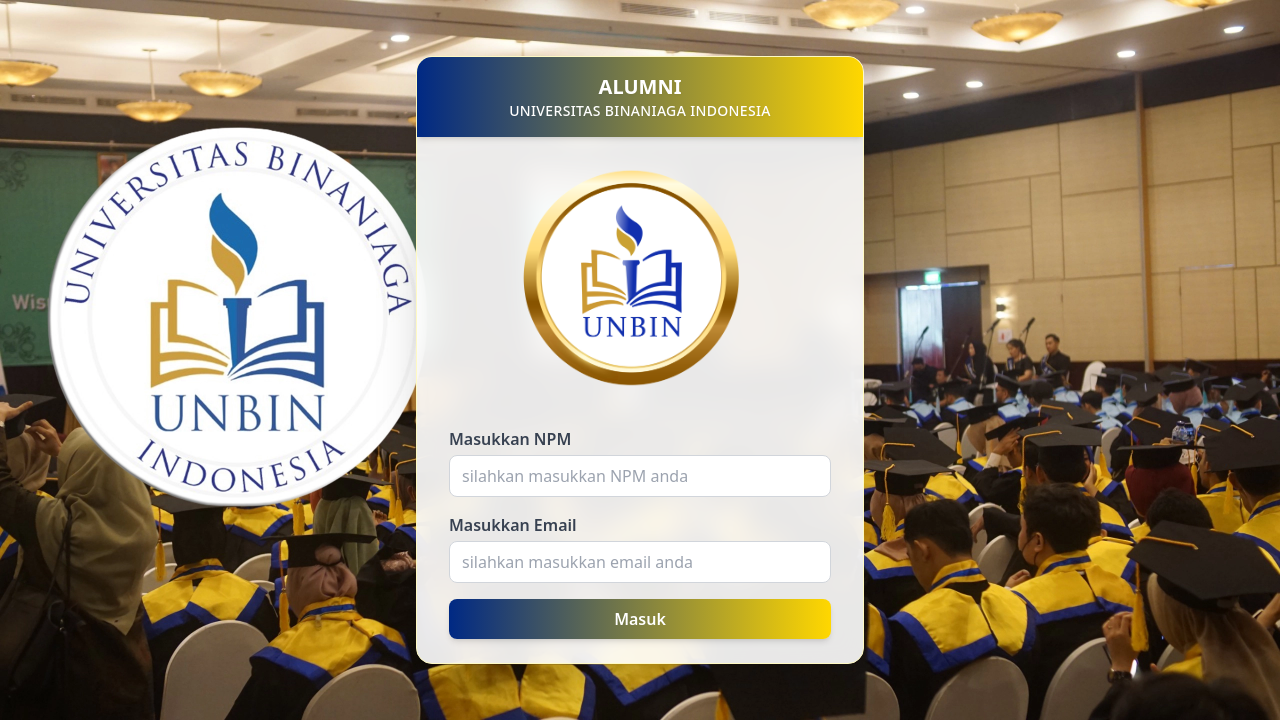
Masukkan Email (513, 525)
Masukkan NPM (510, 439)
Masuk (640, 619)
